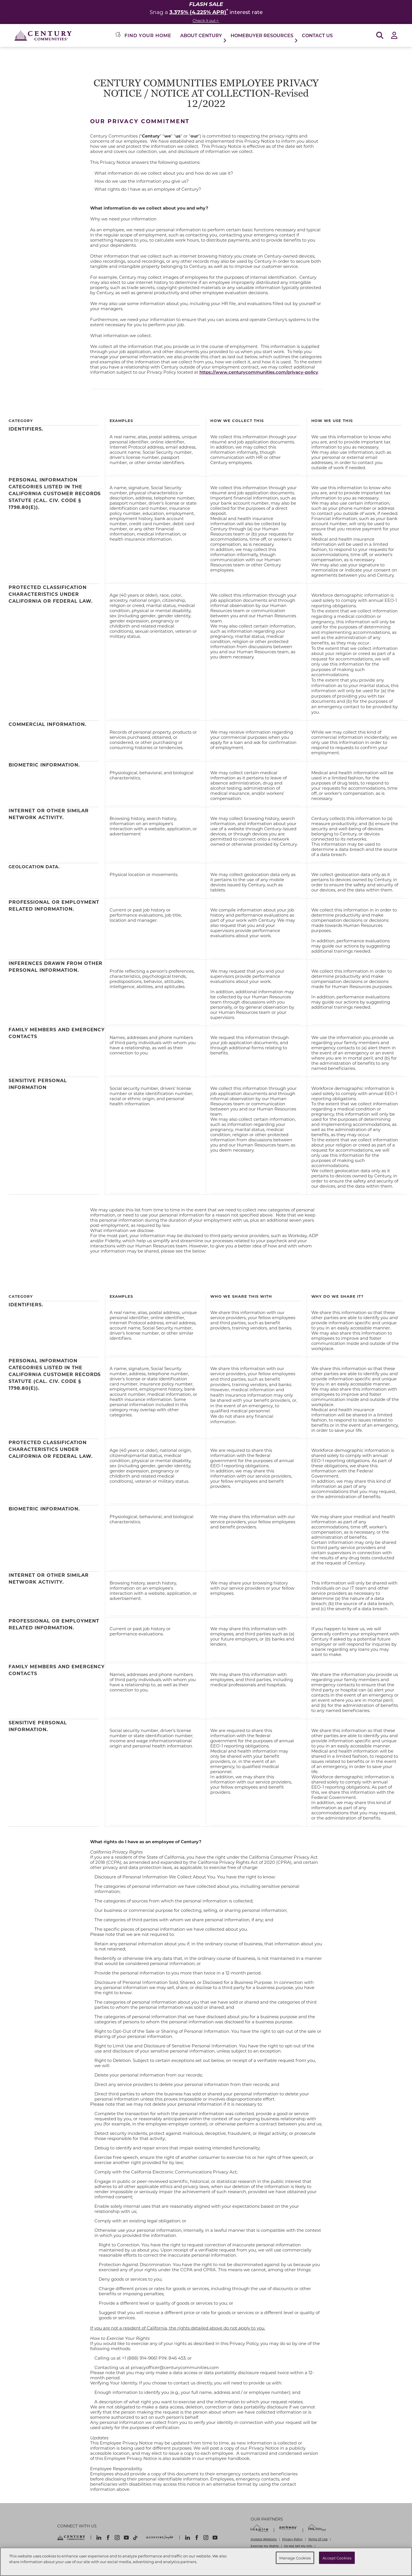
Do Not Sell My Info (298, 2546)
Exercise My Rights (265, 2546)
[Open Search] (379, 35)
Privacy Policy (292, 2539)
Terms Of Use (318, 2539)
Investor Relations (264, 2539)
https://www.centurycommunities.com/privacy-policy (258, 372)
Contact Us (317, 35)
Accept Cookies (336, 2557)
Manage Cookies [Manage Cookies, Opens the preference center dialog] (295, 2557)
